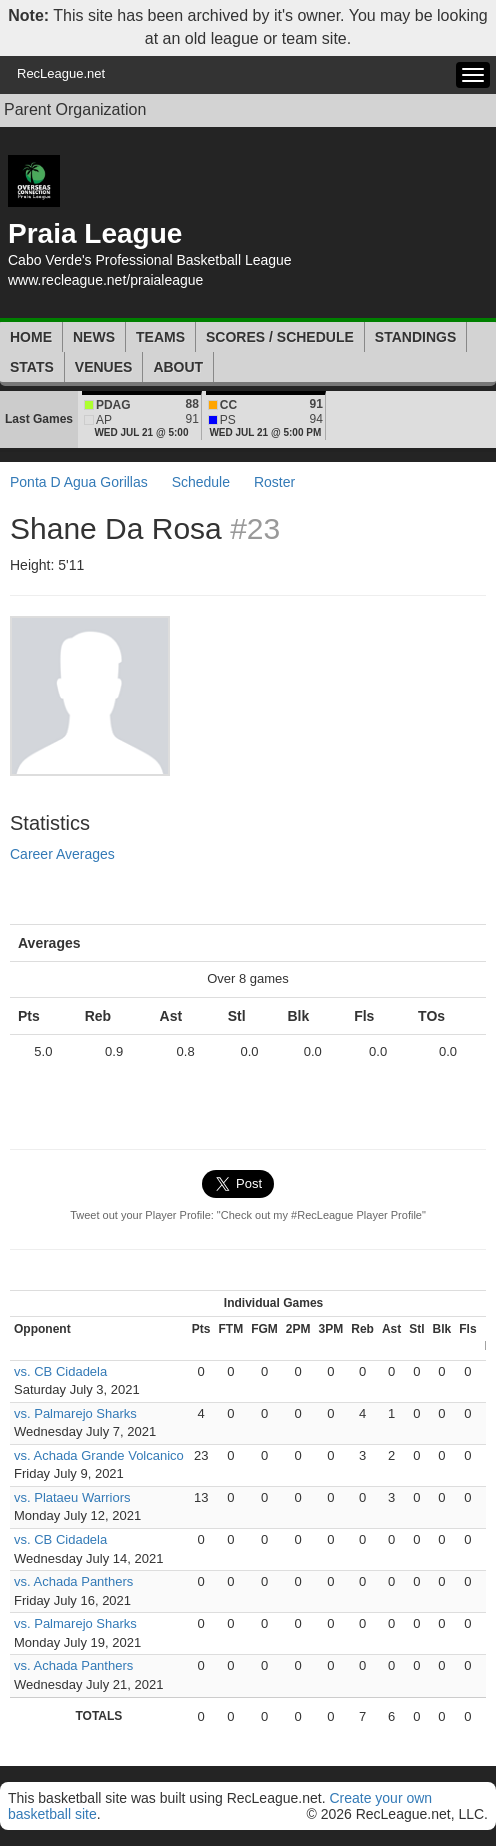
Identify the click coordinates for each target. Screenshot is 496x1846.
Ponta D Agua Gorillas (79, 482)
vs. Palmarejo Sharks (75, 1413)
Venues (104, 367)
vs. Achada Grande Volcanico (99, 1455)
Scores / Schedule (280, 337)
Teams (160, 337)
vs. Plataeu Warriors (72, 1497)
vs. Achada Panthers (73, 1581)
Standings (415, 337)
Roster (274, 482)
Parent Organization (75, 109)
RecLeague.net (61, 73)
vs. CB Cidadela (60, 1371)
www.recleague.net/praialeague (105, 280)
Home (31, 337)
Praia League (95, 233)
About (178, 367)
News (94, 337)
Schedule (201, 482)
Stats (32, 367)
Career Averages (62, 854)
